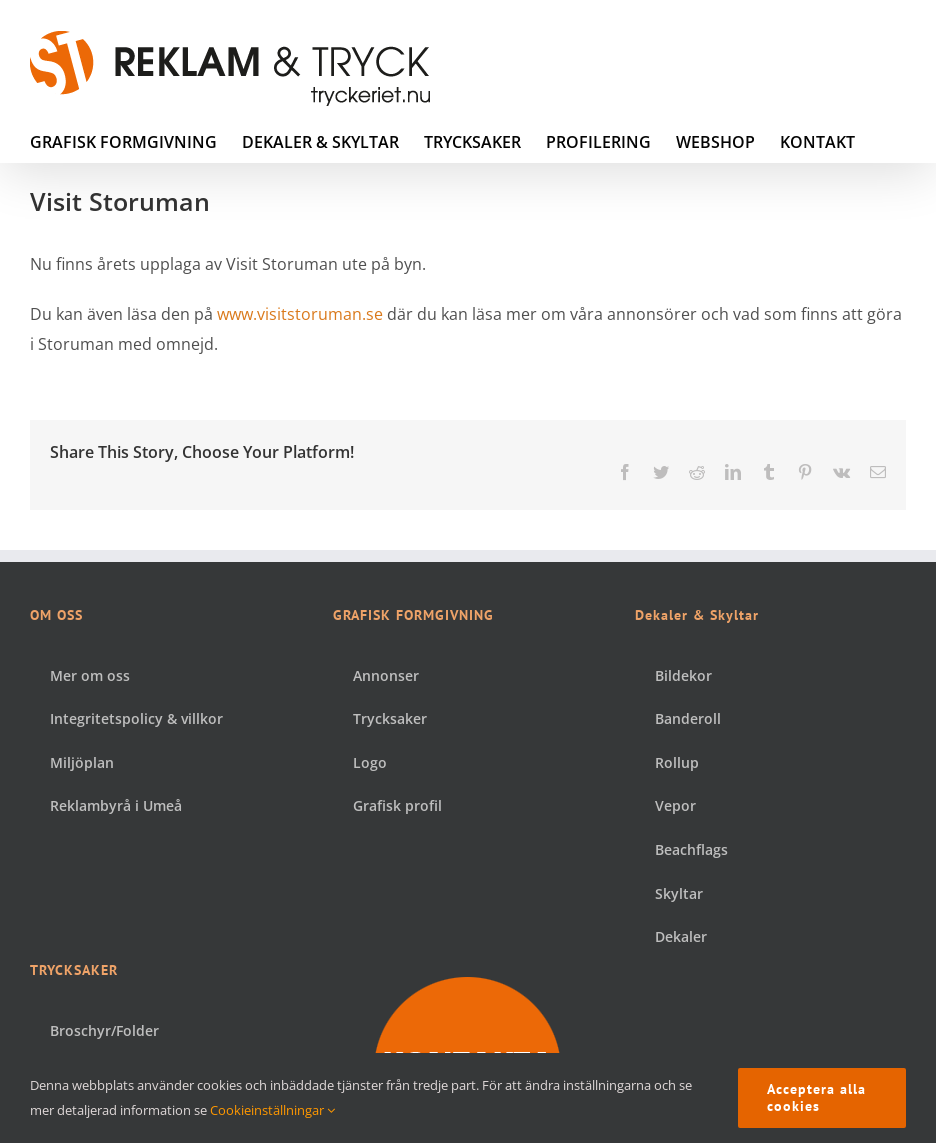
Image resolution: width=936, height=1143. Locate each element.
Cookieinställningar (272, 1110)
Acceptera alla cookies (816, 1097)
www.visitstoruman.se (300, 314)
